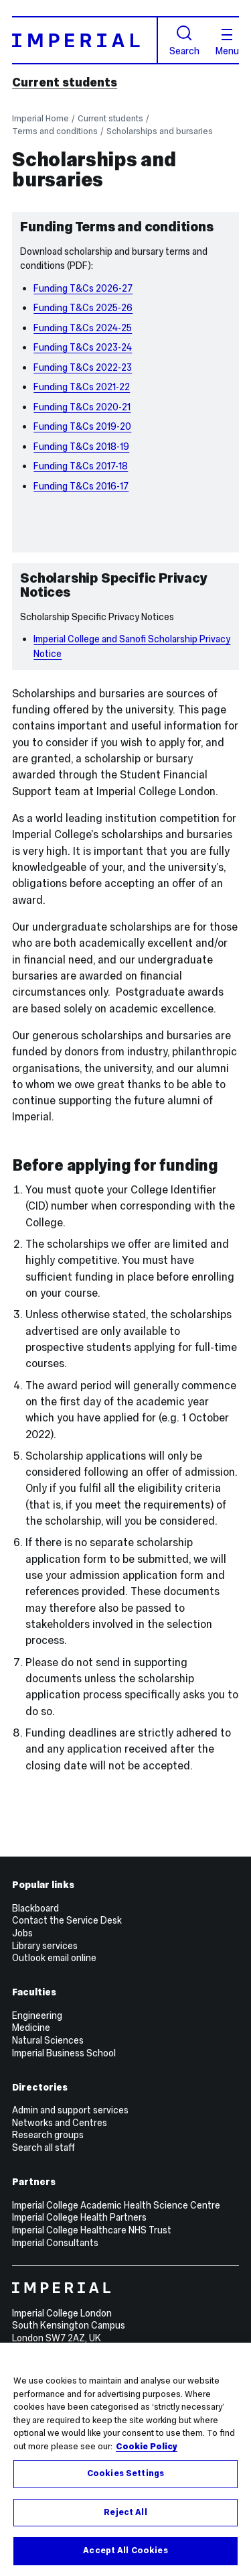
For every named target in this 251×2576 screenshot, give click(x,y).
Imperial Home (40, 118)
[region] (125, 2459)
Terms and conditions (55, 131)
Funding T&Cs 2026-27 (83, 288)
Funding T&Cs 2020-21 (82, 407)
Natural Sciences (48, 2040)
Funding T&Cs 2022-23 (82, 367)
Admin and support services (70, 2110)
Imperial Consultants (55, 2243)
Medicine (31, 2028)
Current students (64, 82)
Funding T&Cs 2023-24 (82, 347)
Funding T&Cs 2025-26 (83, 308)
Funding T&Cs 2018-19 (81, 447)
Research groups (48, 2135)
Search (184, 40)
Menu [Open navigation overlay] (227, 42)
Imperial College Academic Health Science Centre (116, 2205)
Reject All (125, 2512)
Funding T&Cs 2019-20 (82, 426)
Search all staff (43, 2148)
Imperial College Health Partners (79, 2217)
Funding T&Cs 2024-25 (82, 328)
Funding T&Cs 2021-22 (81, 387)
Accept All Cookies (125, 2550)
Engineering (37, 2015)
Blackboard (35, 1908)
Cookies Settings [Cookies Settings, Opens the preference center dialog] (125, 2473)
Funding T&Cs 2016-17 (81, 486)
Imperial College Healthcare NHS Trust (91, 2230)
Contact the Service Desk (67, 1920)
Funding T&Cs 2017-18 (80, 466)
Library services (45, 1946)
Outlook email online (54, 1958)
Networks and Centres (59, 2123)
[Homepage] (85, 40)
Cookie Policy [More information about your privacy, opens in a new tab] (146, 2446)
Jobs (22, 1933)
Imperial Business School (64, 2053)
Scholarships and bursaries (159, 131)
